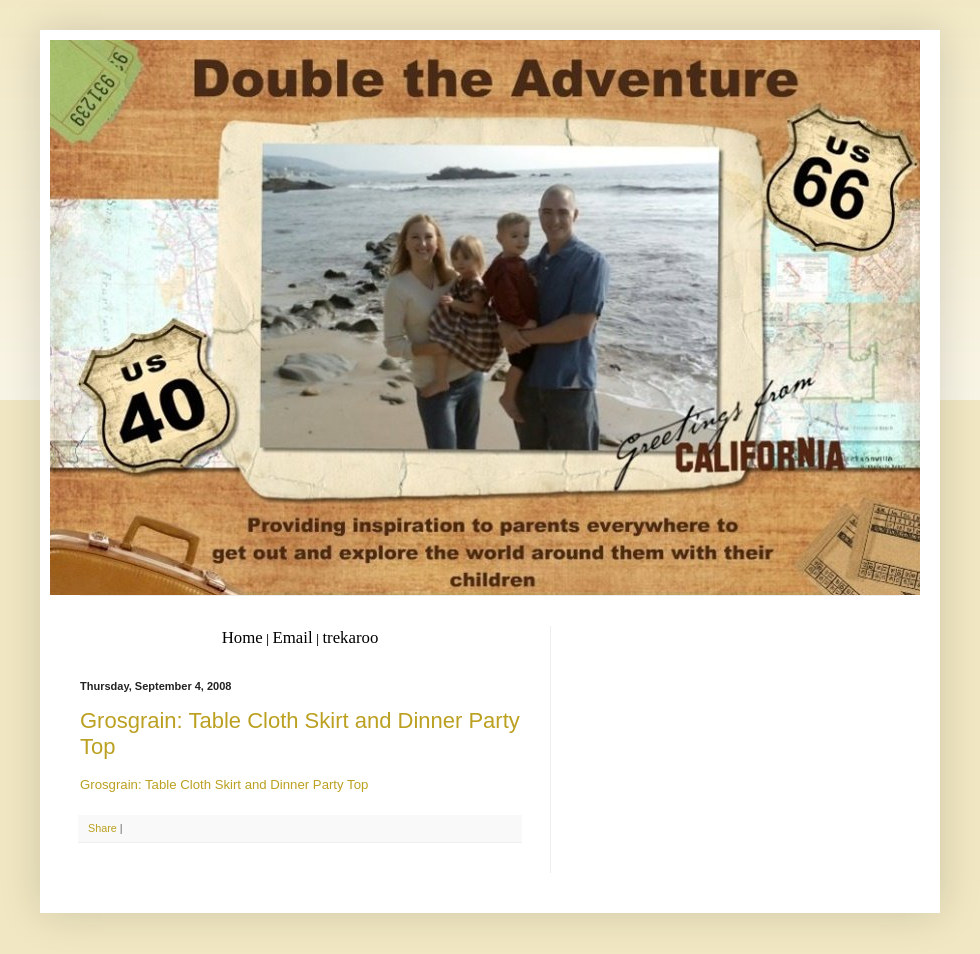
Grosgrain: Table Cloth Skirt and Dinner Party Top (224, 784)
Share (102, 828)
